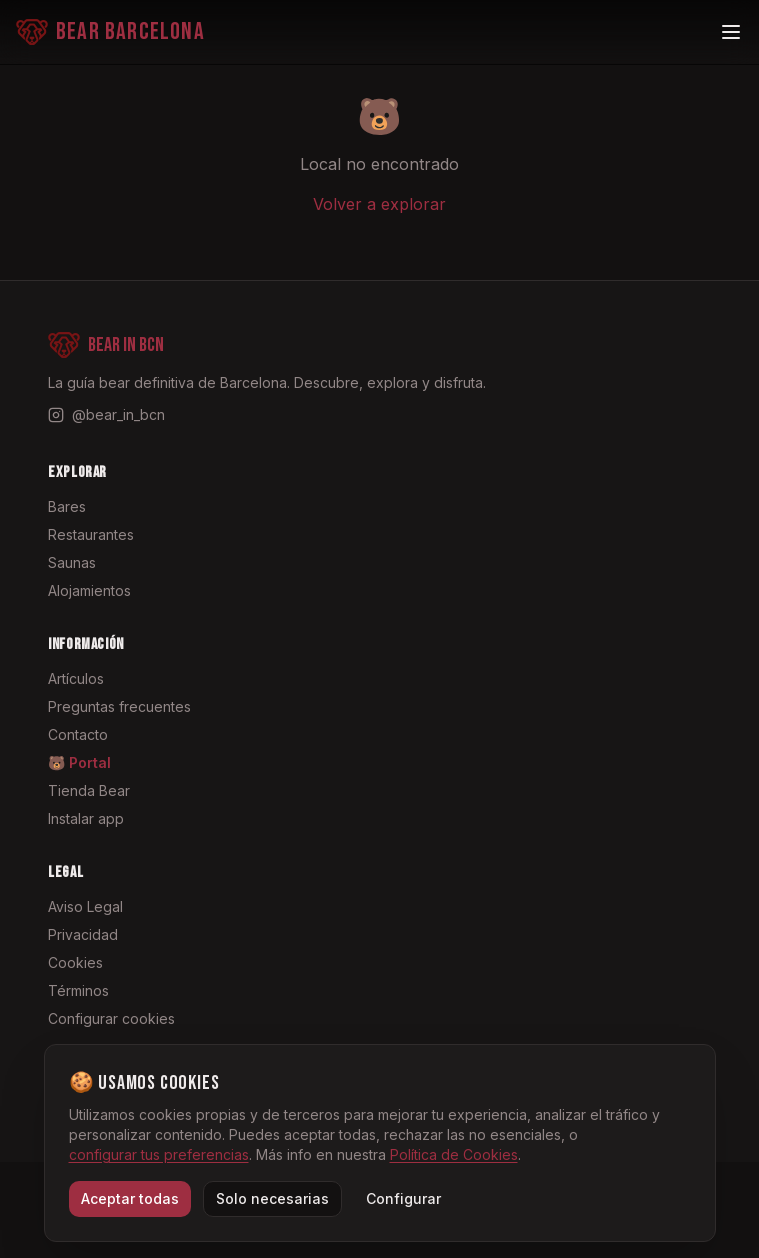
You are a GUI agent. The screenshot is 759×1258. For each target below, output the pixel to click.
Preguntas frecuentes (119, 706)
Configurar (403, 1198)
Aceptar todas (130, 1198)
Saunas (72, 562)
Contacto (78, 734)
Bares (67, 506)
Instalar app (86, 818)
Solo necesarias (272, 1198)
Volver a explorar (379, 204)
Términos (78, 990)
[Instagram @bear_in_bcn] (106, 415)
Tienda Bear (89, 790)
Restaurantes (91, 534)
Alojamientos (89, 590)
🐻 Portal (79, 762)
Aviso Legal (85, 906)
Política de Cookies (454, 1154)
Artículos (76, 678)
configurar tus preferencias (159, 1154)
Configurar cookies (111, 1018)
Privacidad (83, 934)
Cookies (75, 962)
